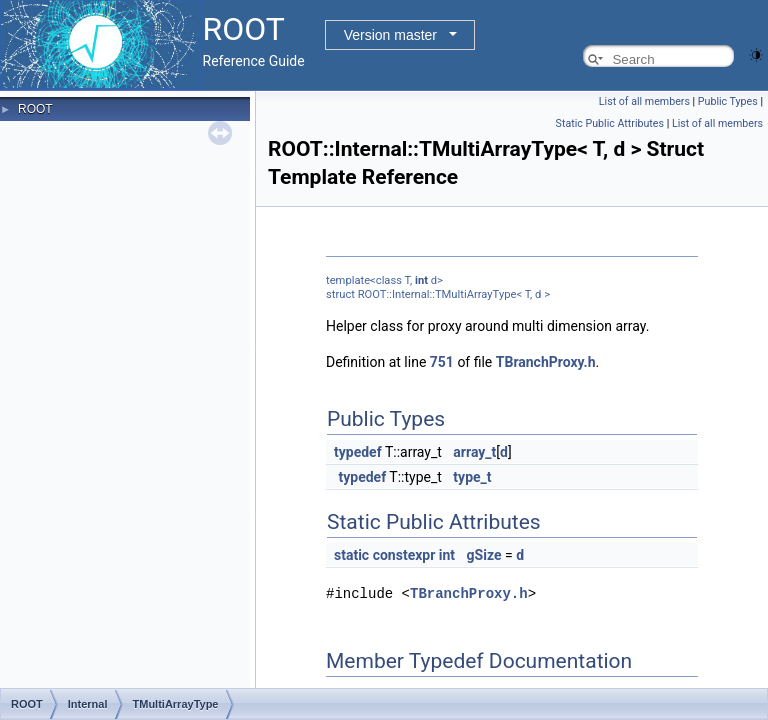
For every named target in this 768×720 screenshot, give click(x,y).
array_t (474, 452)
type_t (472, 477)
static (351, 555)
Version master (390, 35)
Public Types (728, 101)
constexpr (404, 555)
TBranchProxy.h (546, 362)
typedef (358, 452)
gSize (484, 555)
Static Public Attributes (610, 123)
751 (442, 362)
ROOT (35, 109)
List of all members (644, 101)
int (421, 280)
